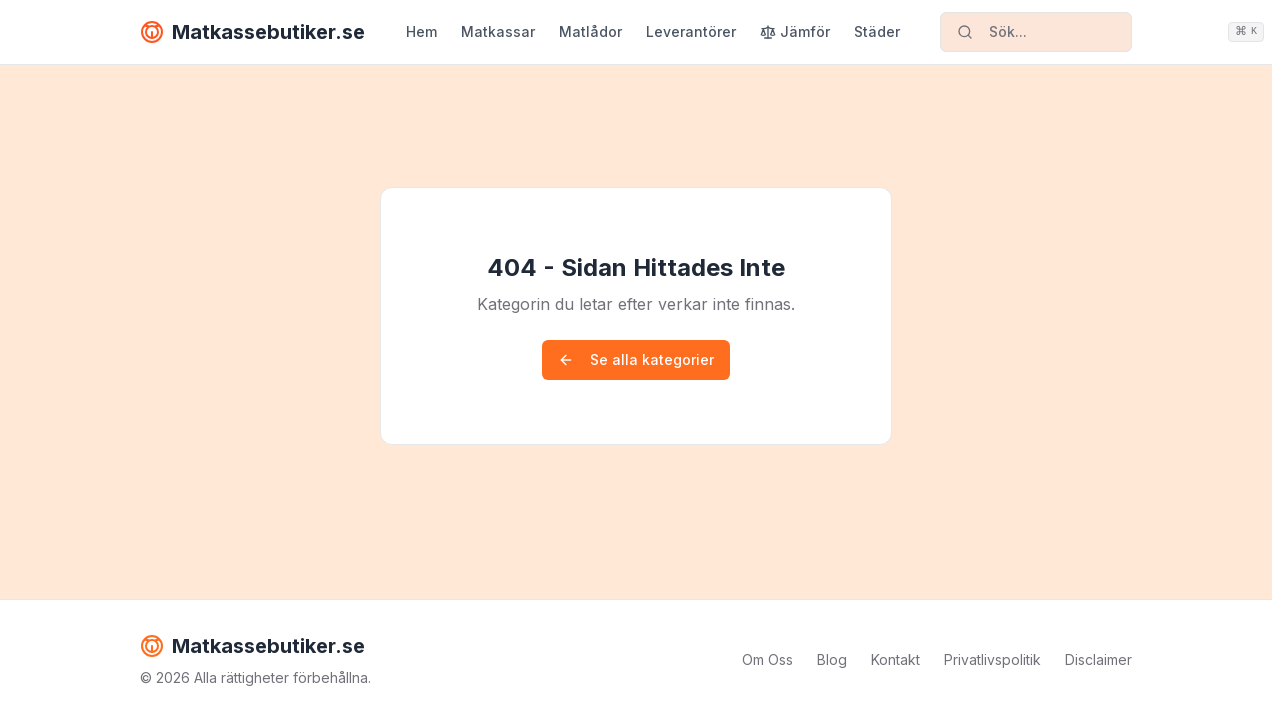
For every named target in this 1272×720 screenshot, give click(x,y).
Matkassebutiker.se (252, 32)
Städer (877, 31)
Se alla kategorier (636, 359)
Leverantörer (691, 31)
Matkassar (498, 31)
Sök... (1044, 32)
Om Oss (767, 659)
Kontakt (895, 659)
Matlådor (590, 31)
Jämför (795, 31)
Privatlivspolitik (992, 659)
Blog (832, 659)
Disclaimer (1098, 659)
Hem (421, 31)
